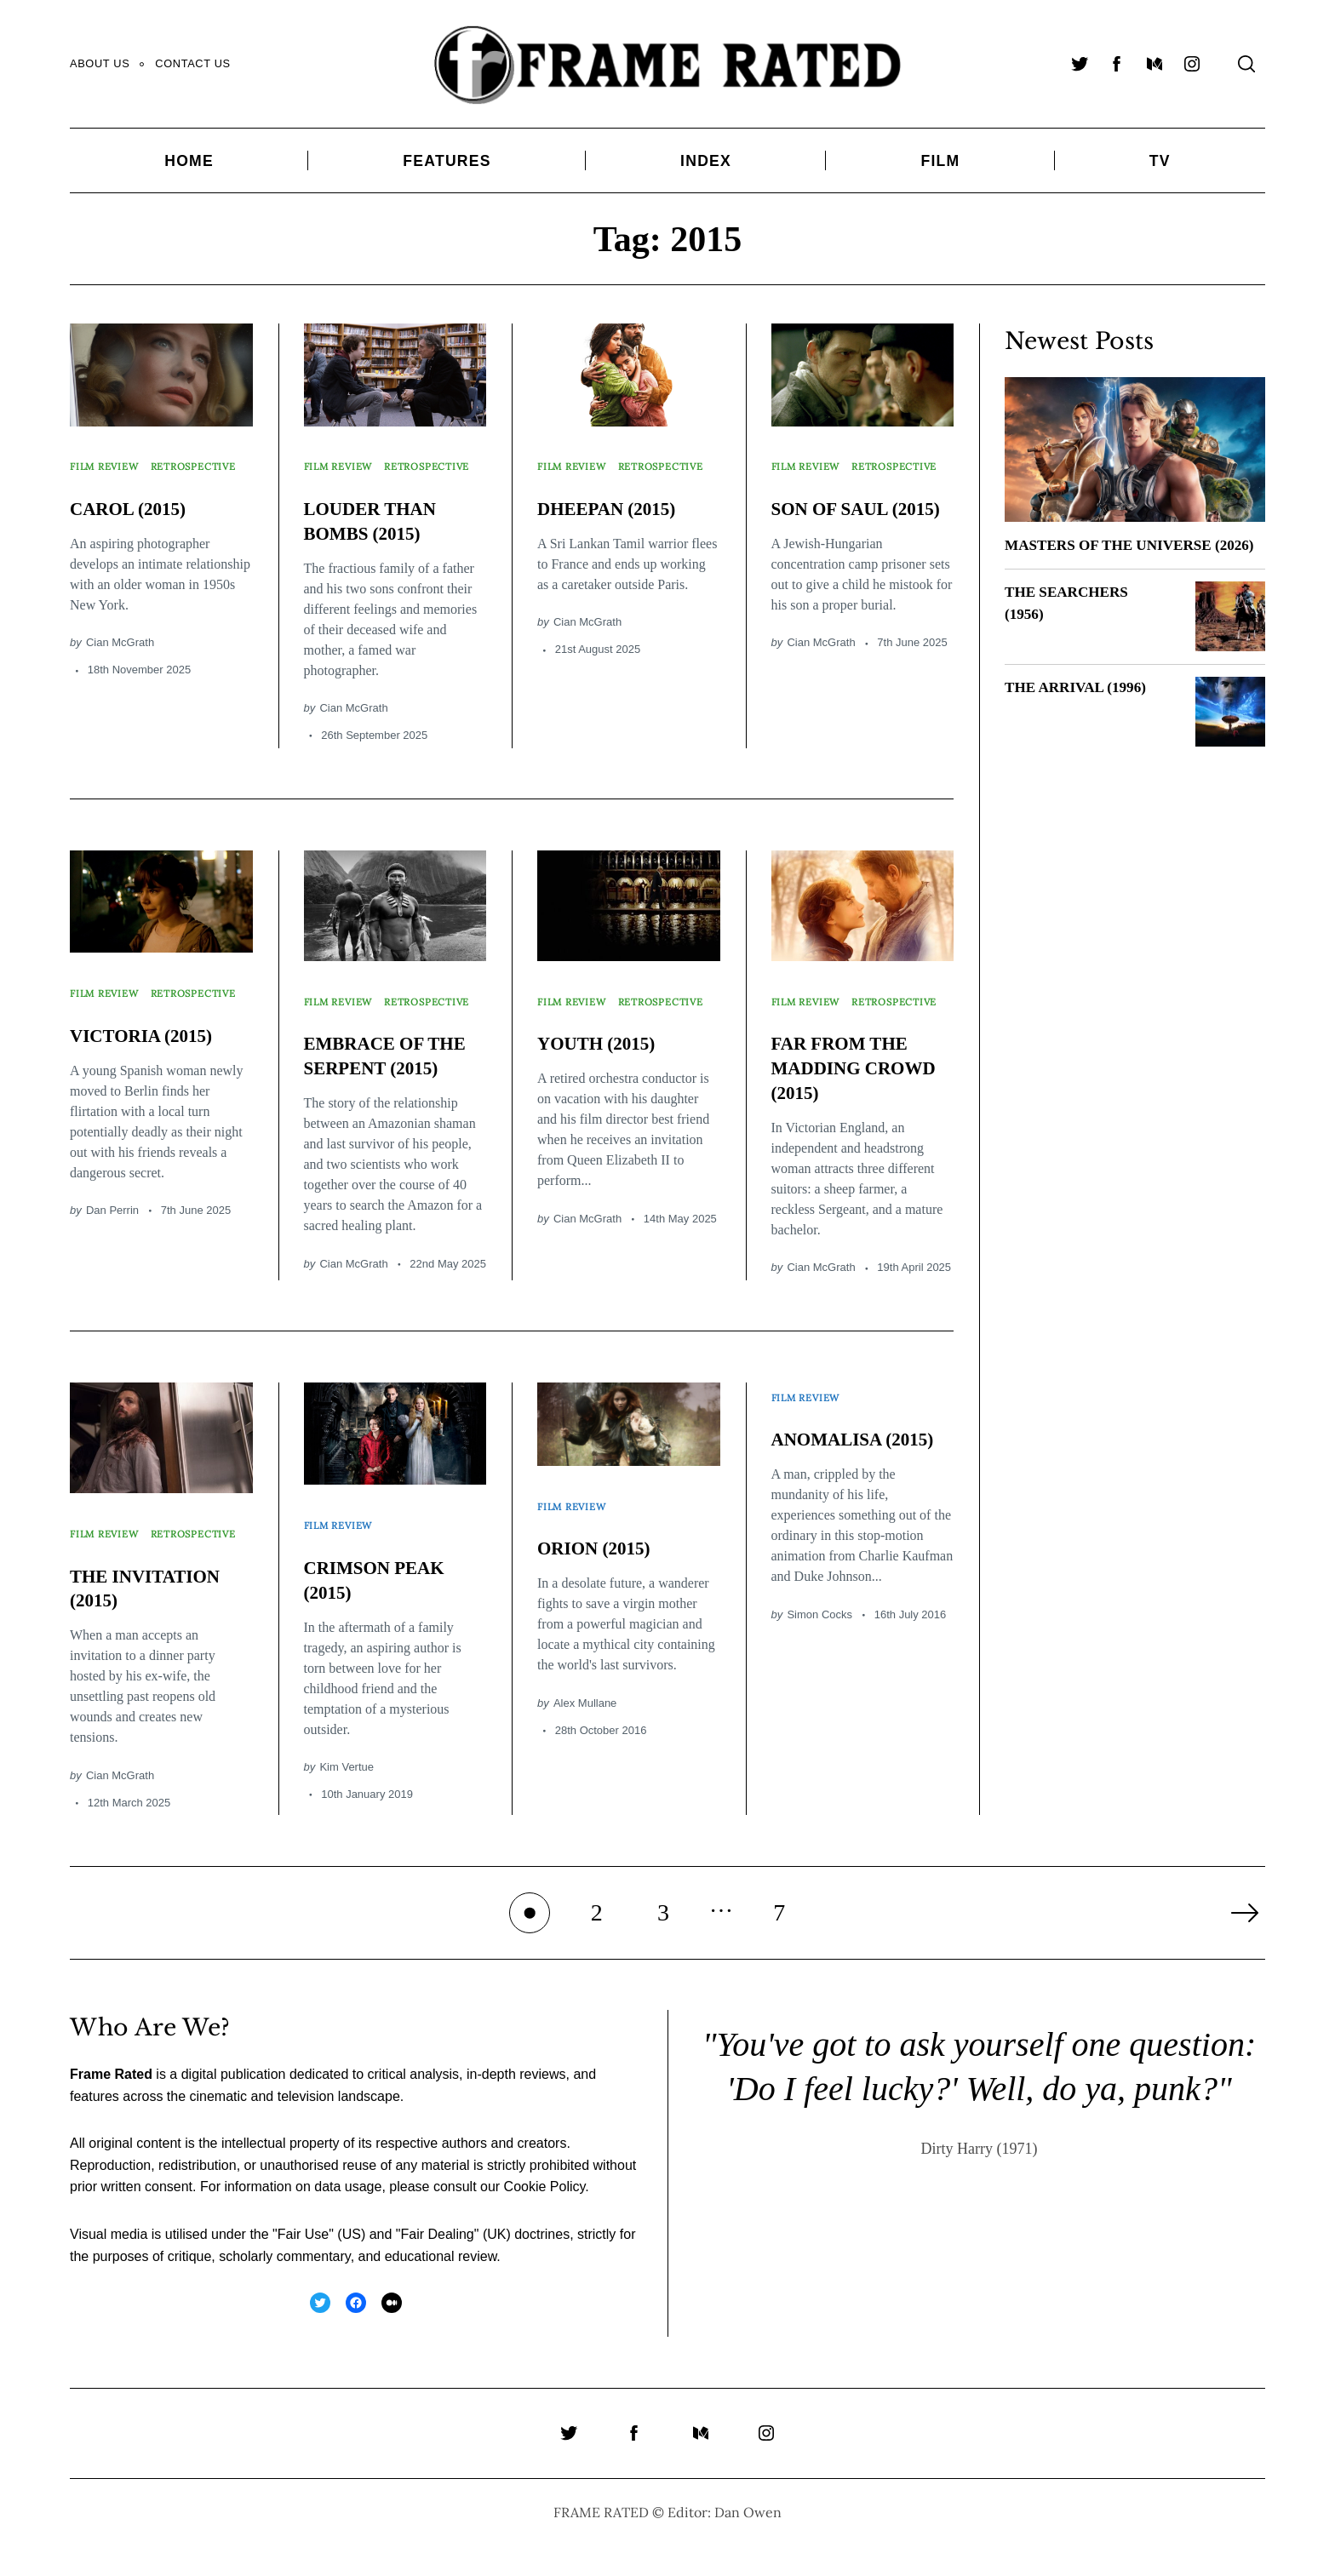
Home (189, 160)
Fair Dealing (436, 2265)
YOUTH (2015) (604, 1050)
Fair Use (303, 2265)
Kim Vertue (346, 1780)
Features (446, 160)
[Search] (1246, 64)
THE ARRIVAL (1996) (1079, 709)
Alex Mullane (584, 1715)
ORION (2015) (601, 1561)
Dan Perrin (112, 1217)
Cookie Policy (545, 2218)
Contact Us (192, 63)
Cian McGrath (120, 646)
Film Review (109, 460)
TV (1160, 160)
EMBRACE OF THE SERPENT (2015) (375, 1075)
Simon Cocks (819, 1652)
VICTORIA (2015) (151, 1042)
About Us (99, 63)
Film (940, 160)
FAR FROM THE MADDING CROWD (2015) (849, 1075)
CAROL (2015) (136, 512)
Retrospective (118, 477)
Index (705, 160)
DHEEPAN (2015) (616, 512)
